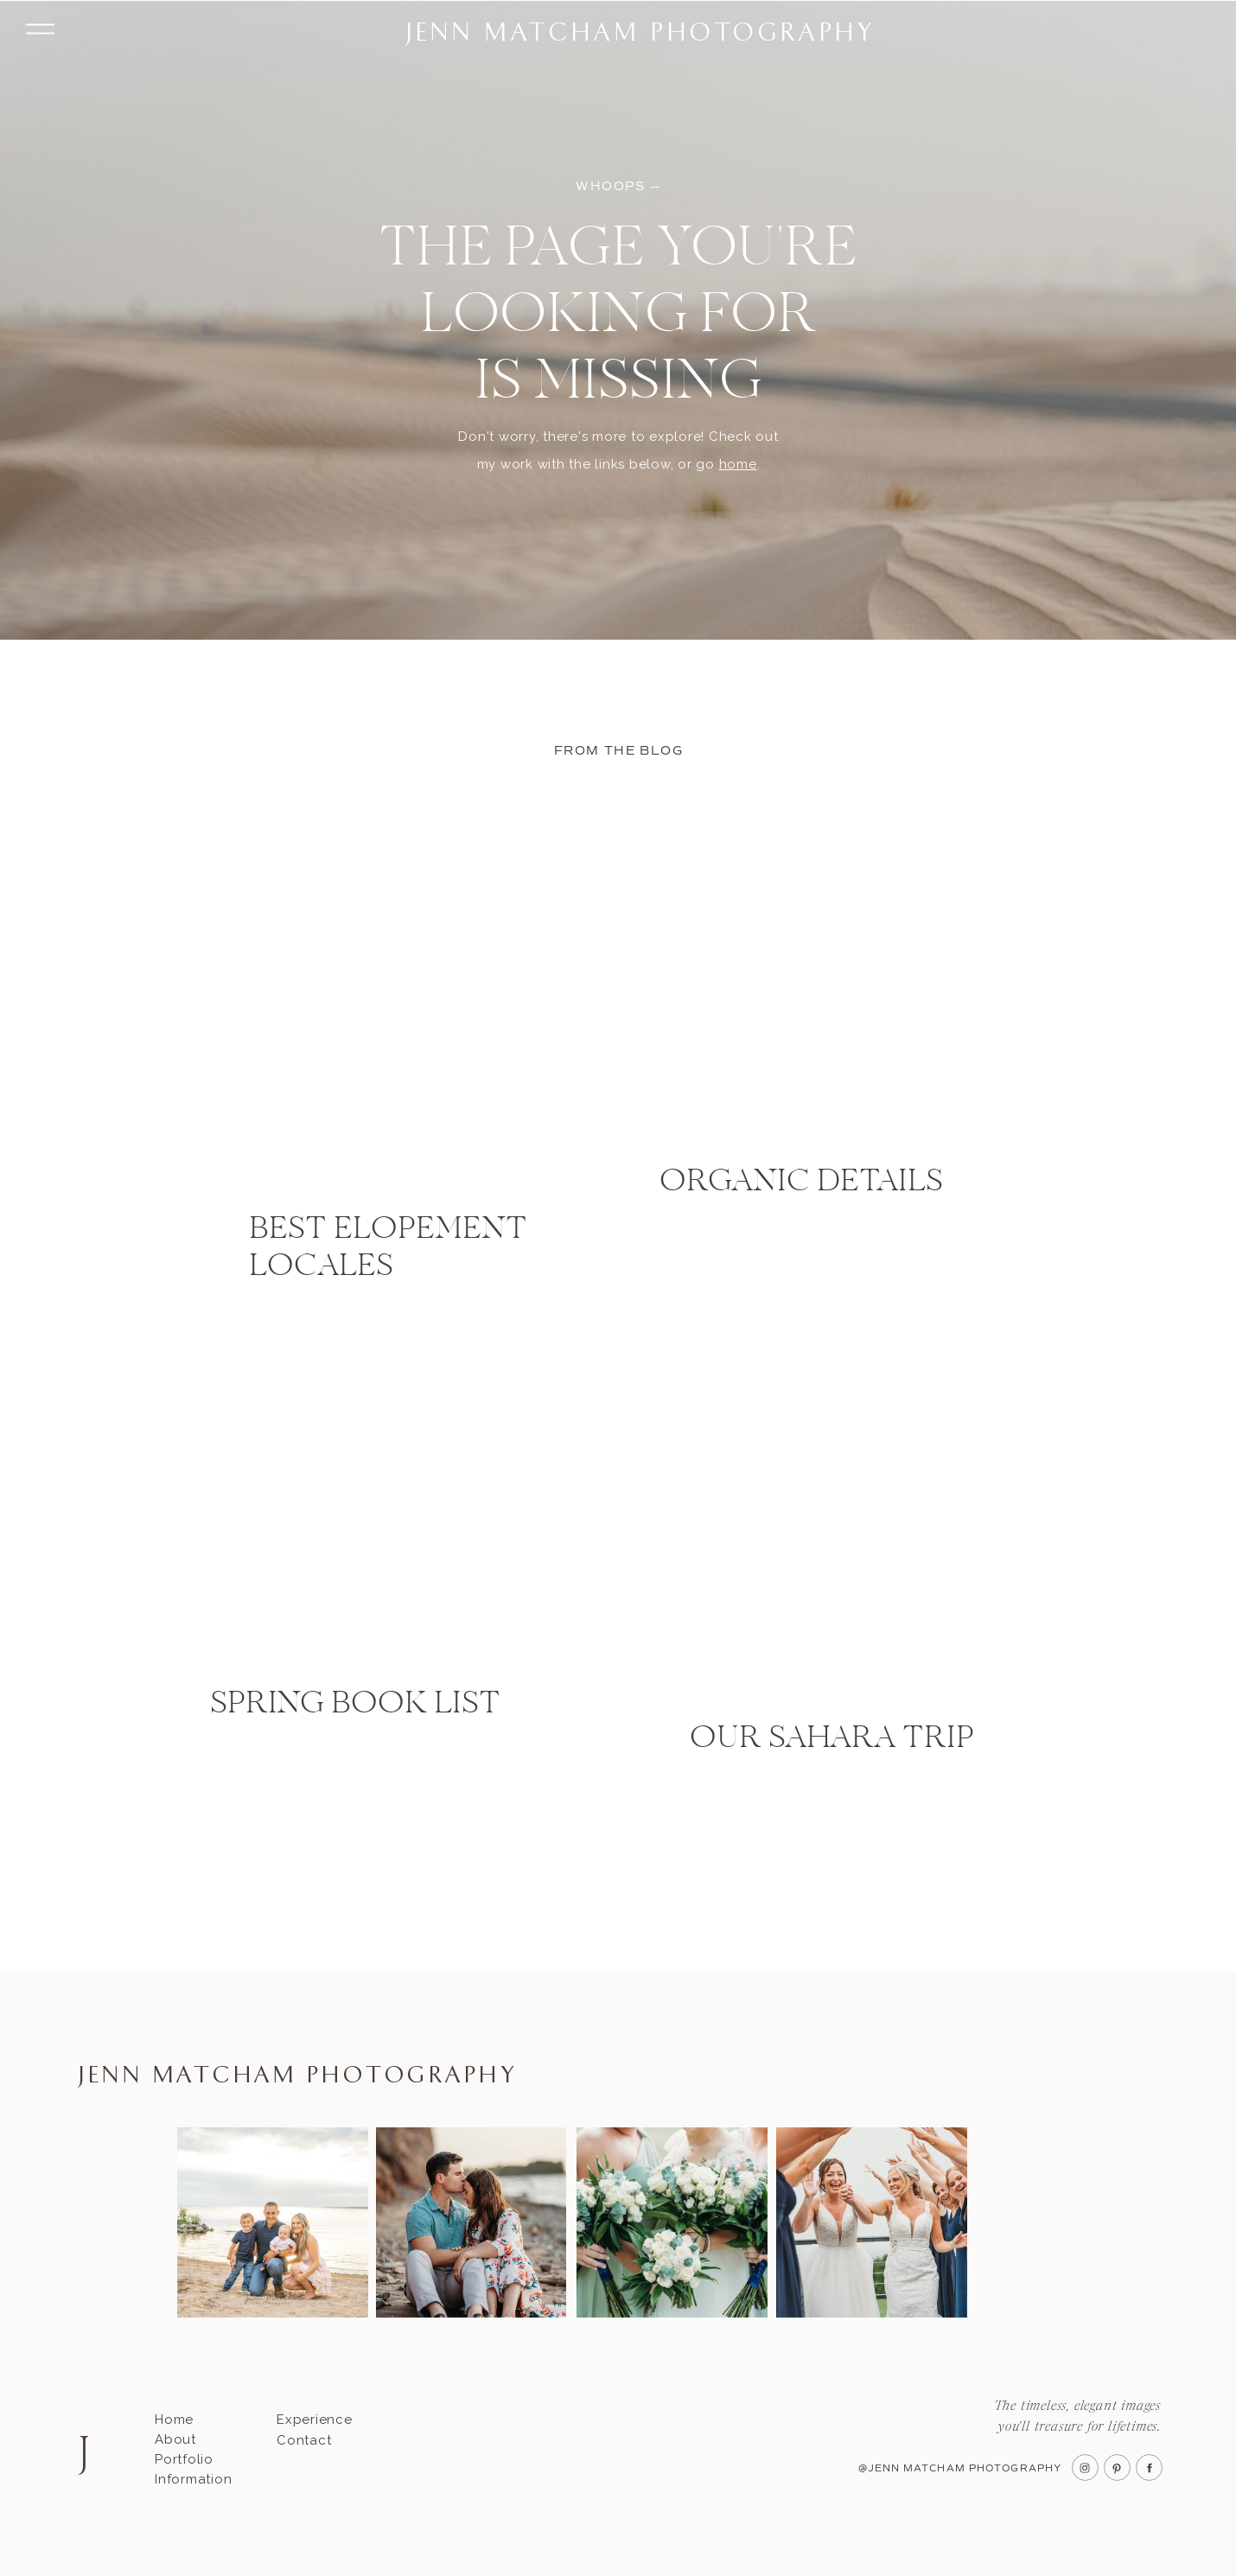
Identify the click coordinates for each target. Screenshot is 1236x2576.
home (738, 464)
